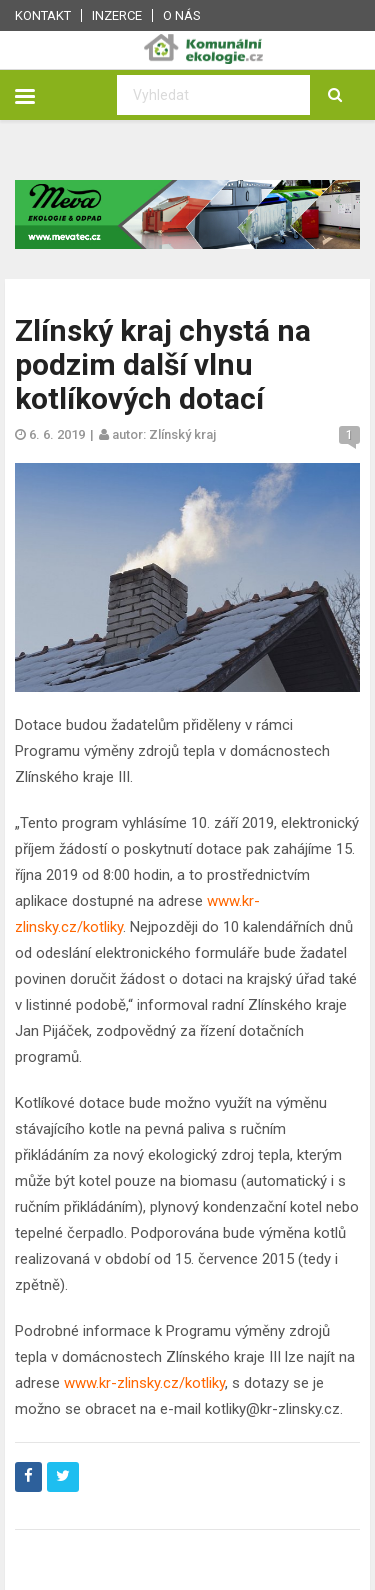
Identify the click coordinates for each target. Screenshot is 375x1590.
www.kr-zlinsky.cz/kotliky (144, 1383)
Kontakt (43, 15)
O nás (182, 15)
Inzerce (117, 15)
